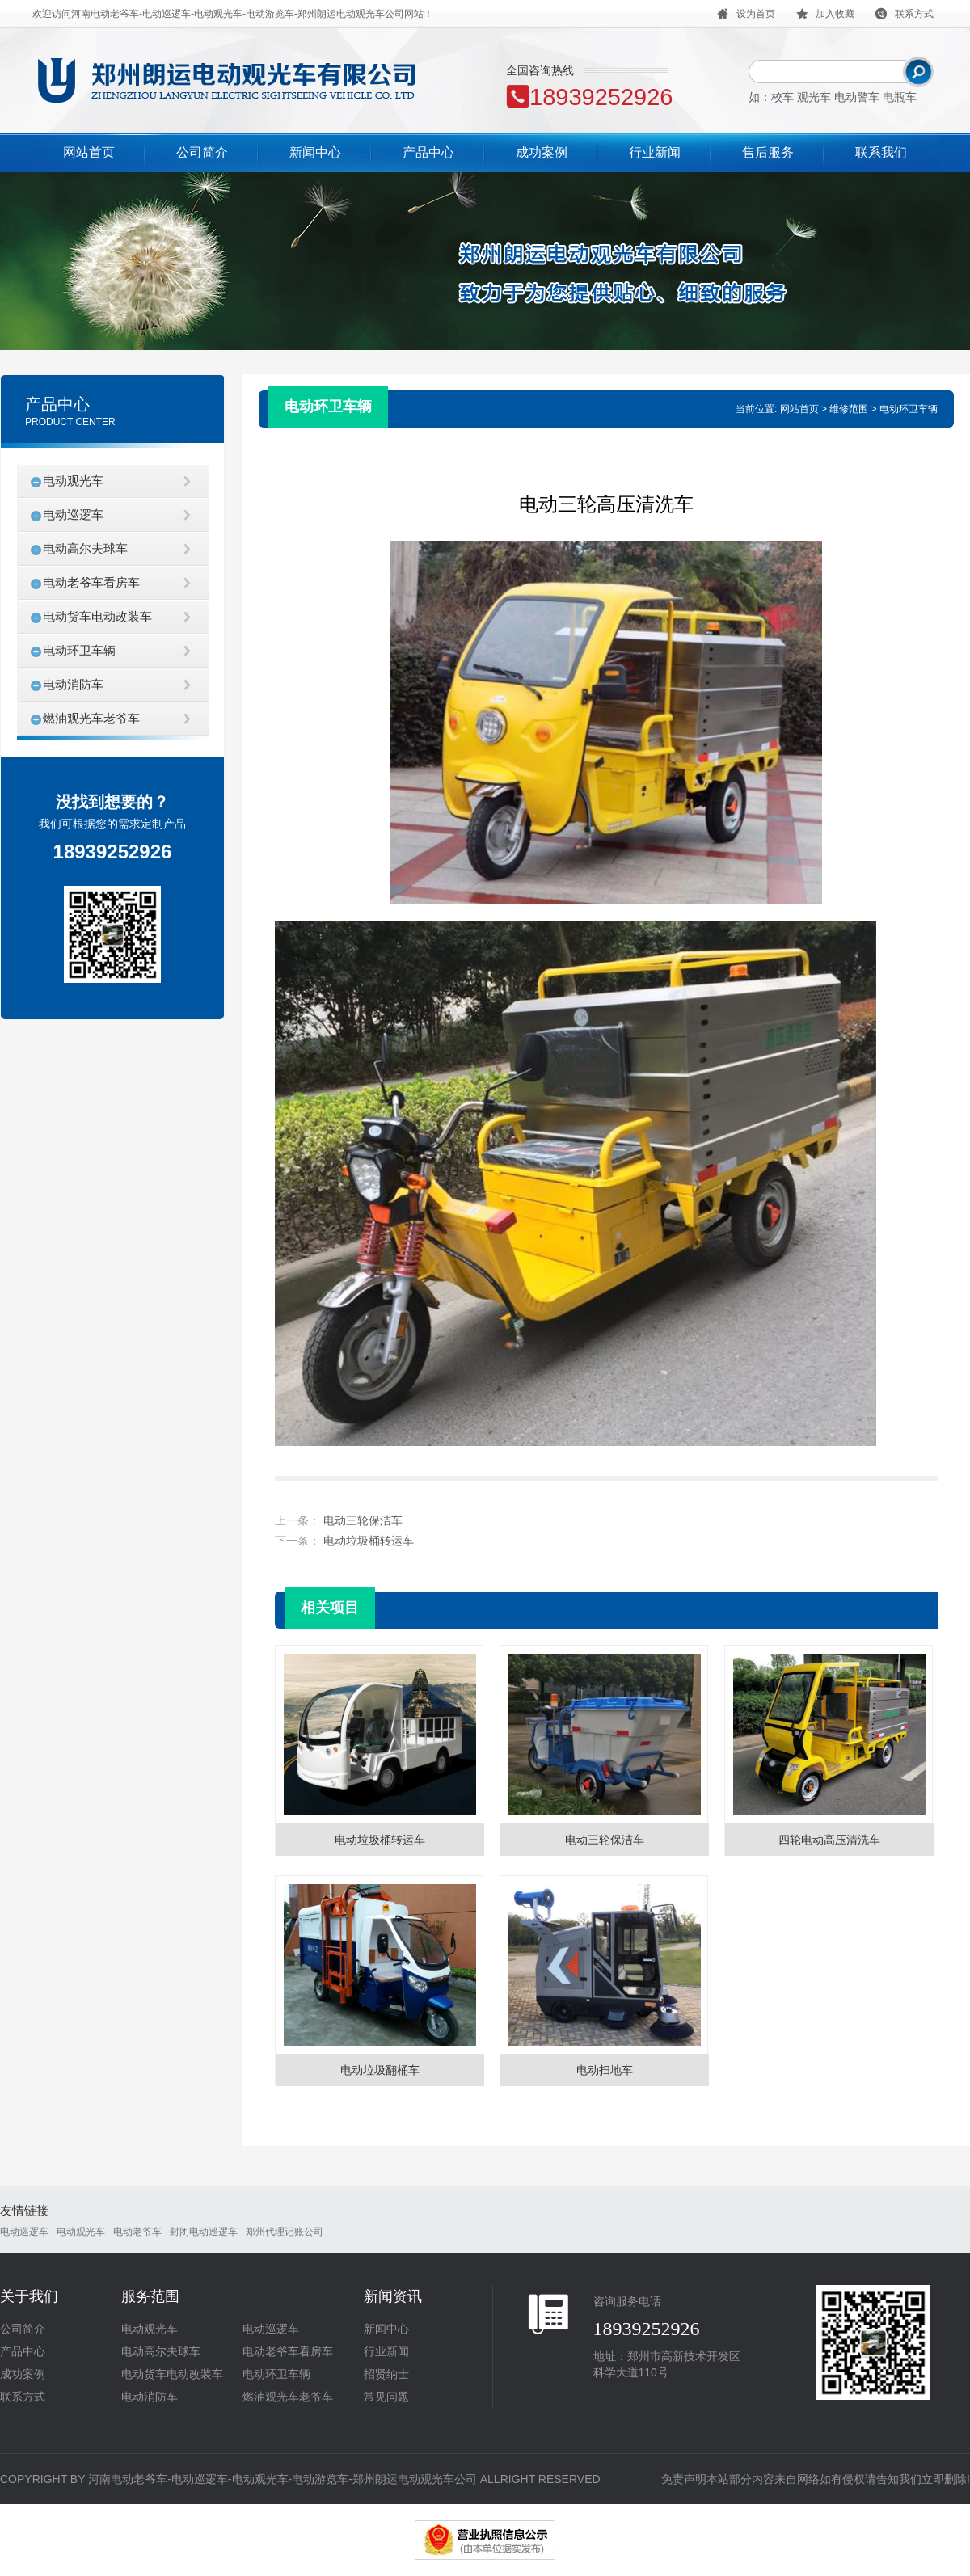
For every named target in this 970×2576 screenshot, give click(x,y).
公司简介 (202, 152)
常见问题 (386, 2396)
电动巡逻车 (73, 514)
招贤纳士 (386, 2373)
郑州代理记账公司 (284, 2231)
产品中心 (428, 152)
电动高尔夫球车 (85, 548)
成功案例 (541, 152)
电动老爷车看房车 (91, 582)
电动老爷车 (137, 2231)
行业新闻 (655, 152)
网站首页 (89, 152)
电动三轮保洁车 (363, 1520)
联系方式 (22, 2396)
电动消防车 (73, 684)
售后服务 (768, 152)
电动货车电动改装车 (97, 616)
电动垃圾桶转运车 (368, 1540)
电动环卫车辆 (79, 650)
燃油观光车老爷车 (91, 718)
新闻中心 (315, 152)
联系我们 (881, 152)
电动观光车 (73, 480)
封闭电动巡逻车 (204, 2231)
